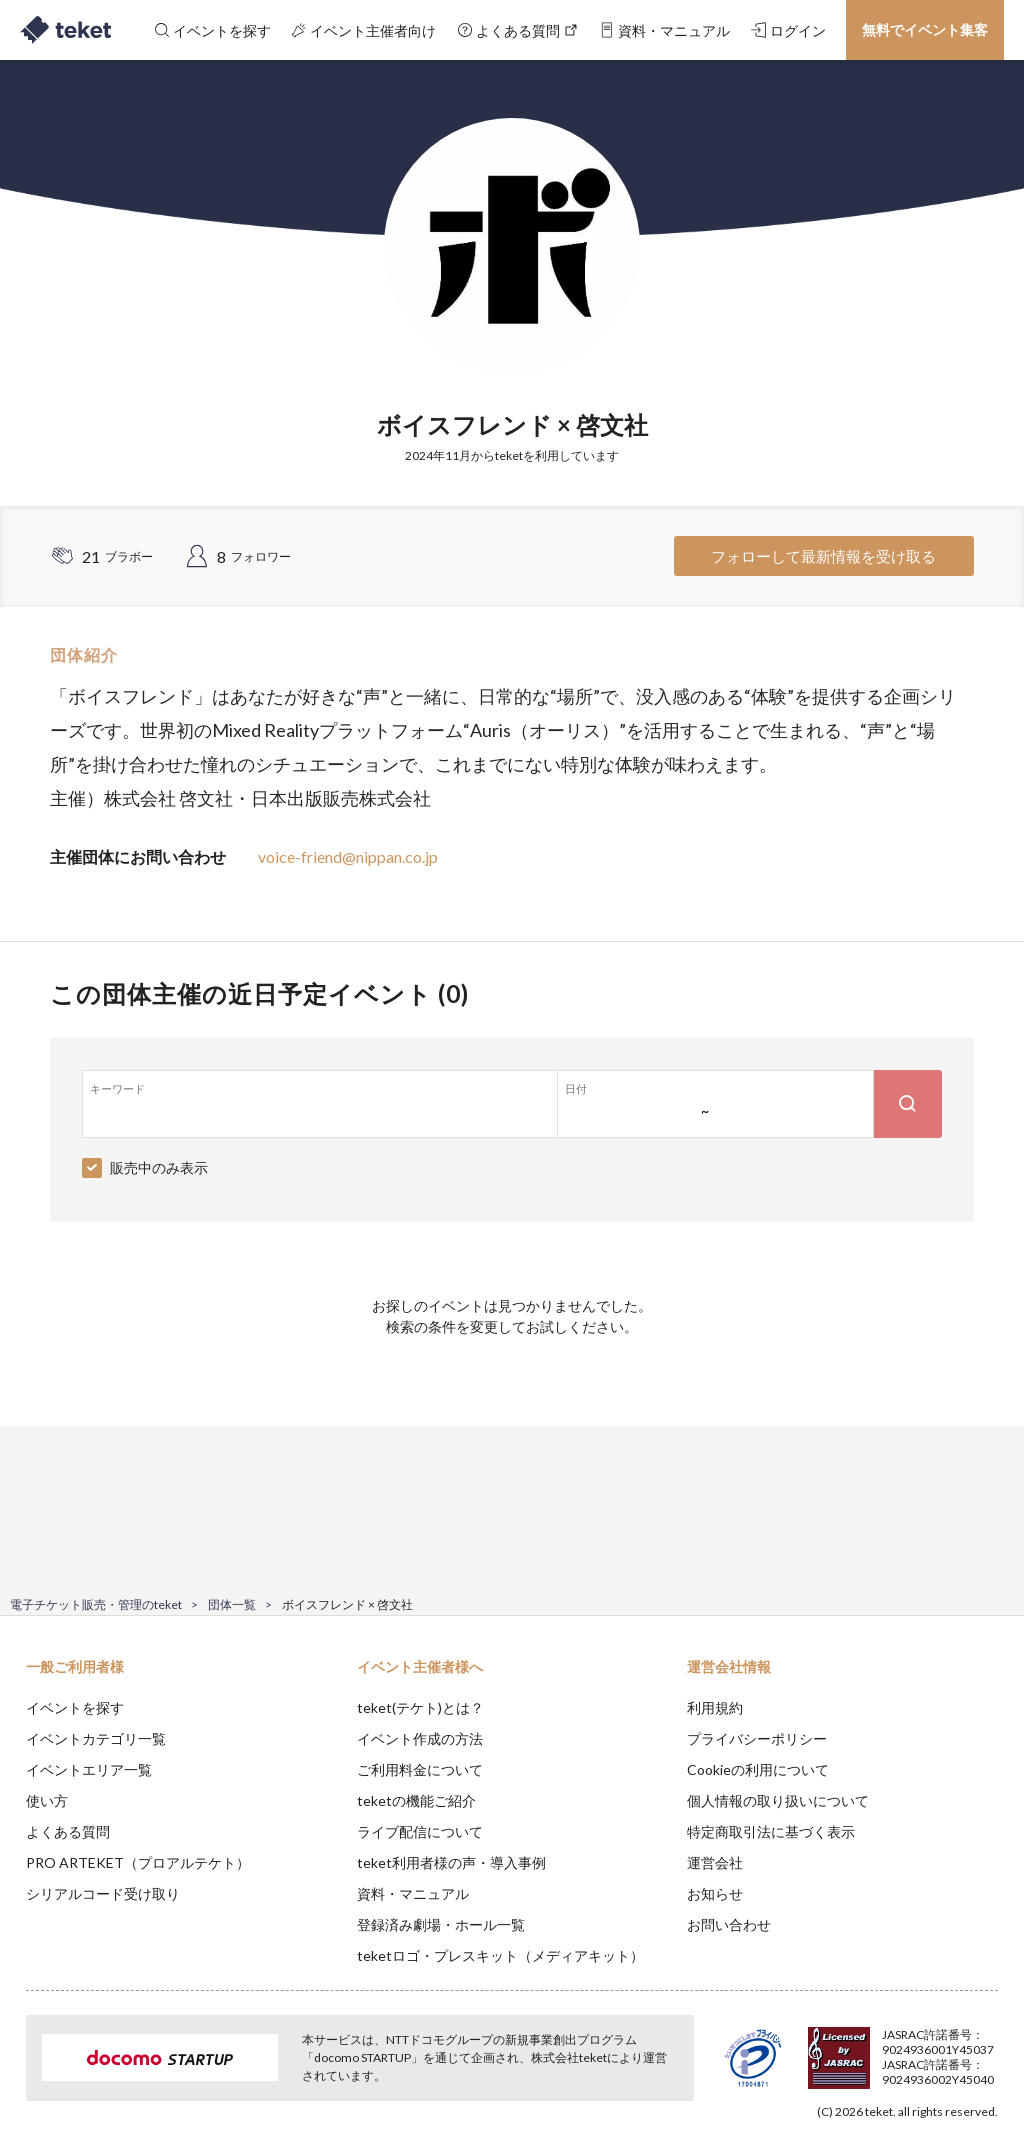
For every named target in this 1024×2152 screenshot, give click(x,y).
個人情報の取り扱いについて (778, 1800)
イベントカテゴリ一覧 (96, 1738)
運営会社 (715, 1862)
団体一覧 (232, 1604)
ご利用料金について (420, 1769)
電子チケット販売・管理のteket (96, 1604)
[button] (27, 2078)
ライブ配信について (420, 1831)
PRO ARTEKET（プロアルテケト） (138, 1862)
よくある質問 (68, 1831)
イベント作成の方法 (420, 1738)
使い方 (47, 1800)
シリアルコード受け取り (103, 1893)
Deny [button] (852, 2053)
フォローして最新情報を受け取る (823, 556)
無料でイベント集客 (925, 29)
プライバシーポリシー (757, 1738)
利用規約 (715, 1707)
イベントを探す (75, 1707)
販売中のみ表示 (159, 1167)
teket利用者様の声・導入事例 (451, 1862)
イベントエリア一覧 (89, 1769)
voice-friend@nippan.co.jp (348, 856)
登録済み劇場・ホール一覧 (441, 1924)
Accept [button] (954, 2052)
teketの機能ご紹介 (416, 1800)
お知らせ (715, 1893)
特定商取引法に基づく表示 (771, 1831)
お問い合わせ (729, 1924)
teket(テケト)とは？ (420, 1707)
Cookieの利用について (758, 1769)
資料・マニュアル (413, 1893)
